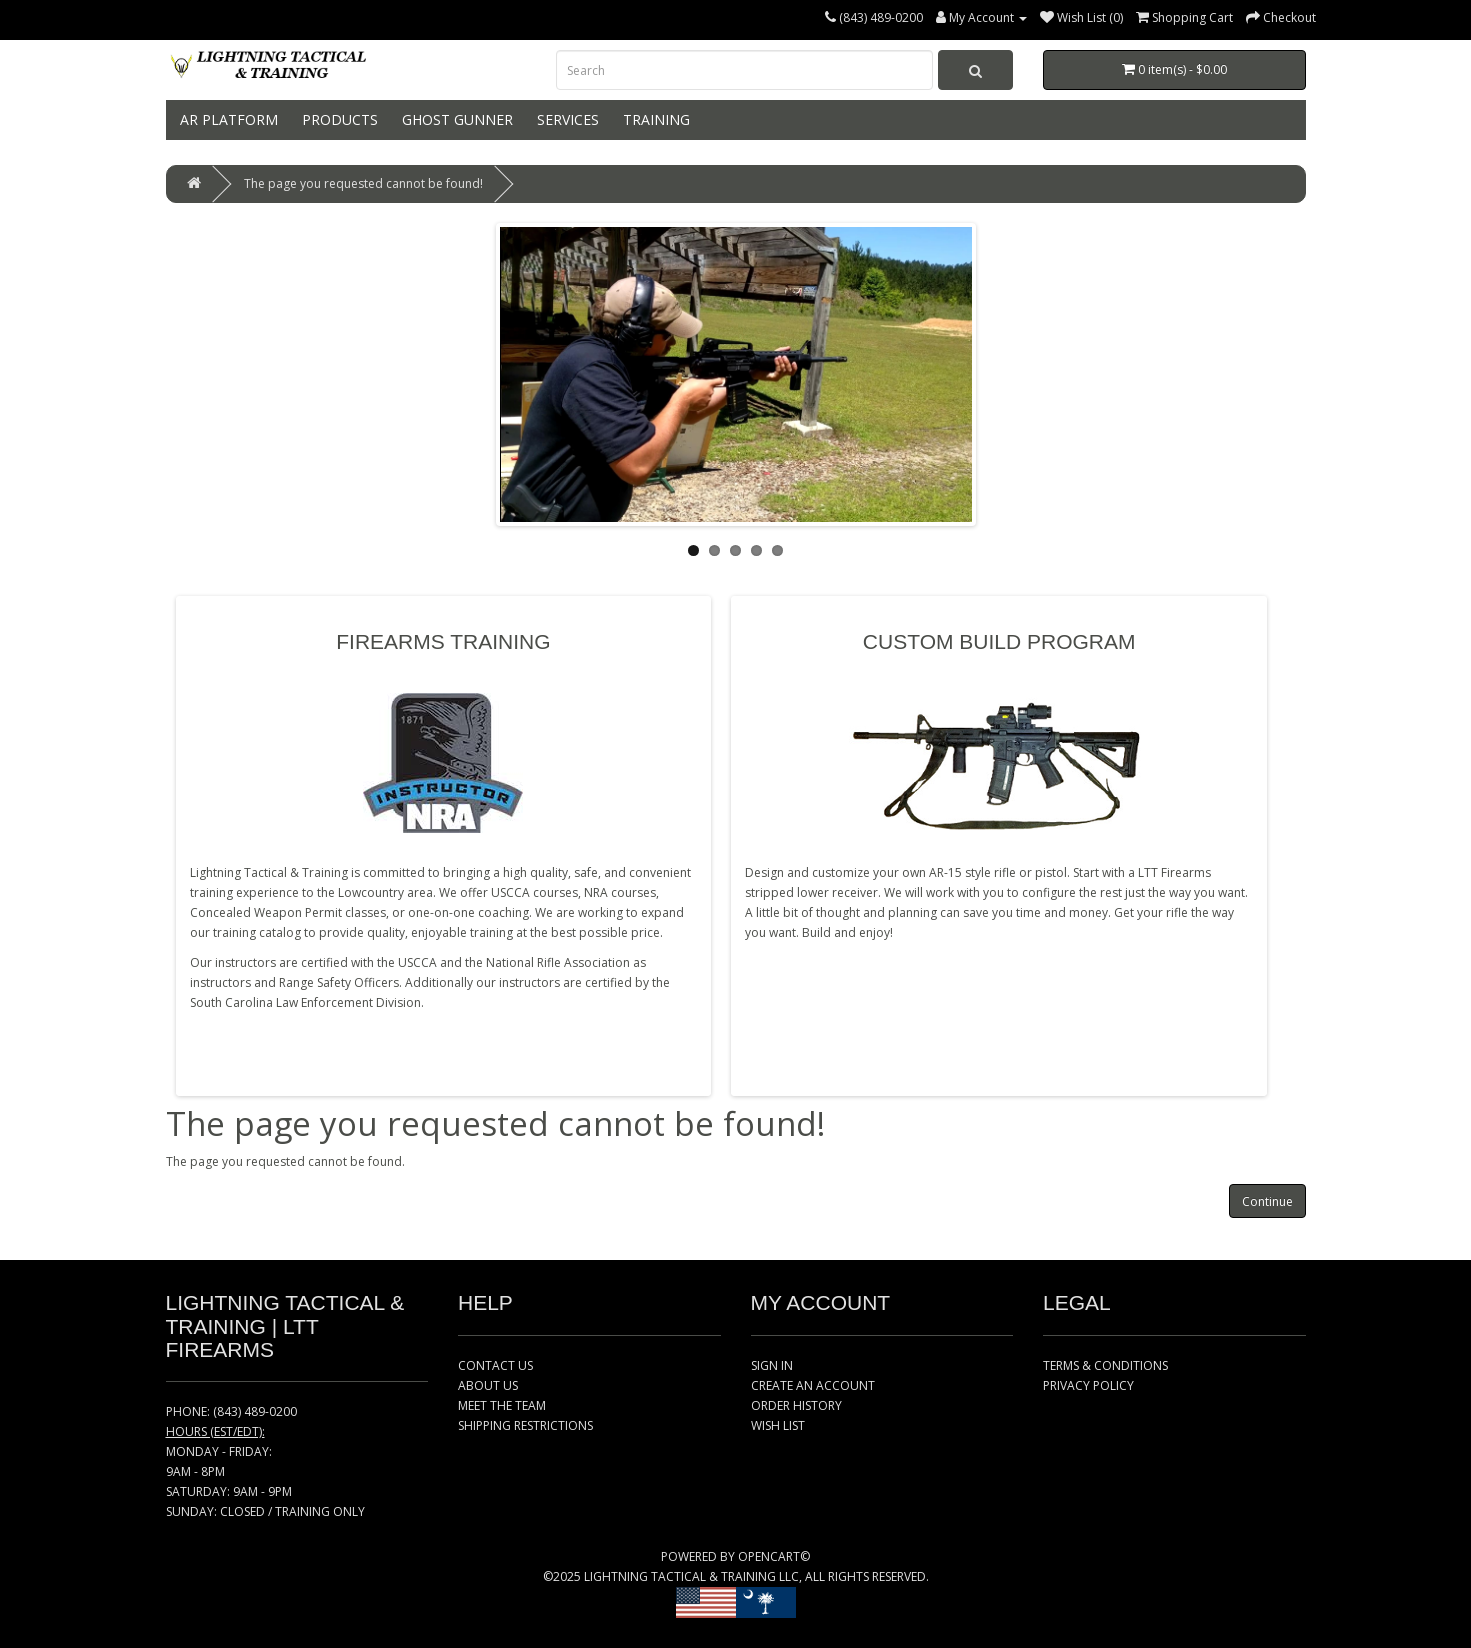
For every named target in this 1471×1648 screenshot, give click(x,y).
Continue (1267, 1201)
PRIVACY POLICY (1088, 1385)
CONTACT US (495, 1365)
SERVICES (566, 119)
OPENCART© (774, 1556)
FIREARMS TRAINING (443, 641)
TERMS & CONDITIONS (1105, 1365)
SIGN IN (772, 1365)
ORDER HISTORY (796, 1405)
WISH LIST (778, 1425)
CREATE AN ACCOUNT (813, 1385)
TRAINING (654, 119)
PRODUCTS (338, 119)
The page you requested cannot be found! (363, 183)
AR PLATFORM (227, 119)
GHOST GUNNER (455, 119)
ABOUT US (488, 1385)
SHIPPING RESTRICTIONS (525, 1425)
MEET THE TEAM (502, 1405)
